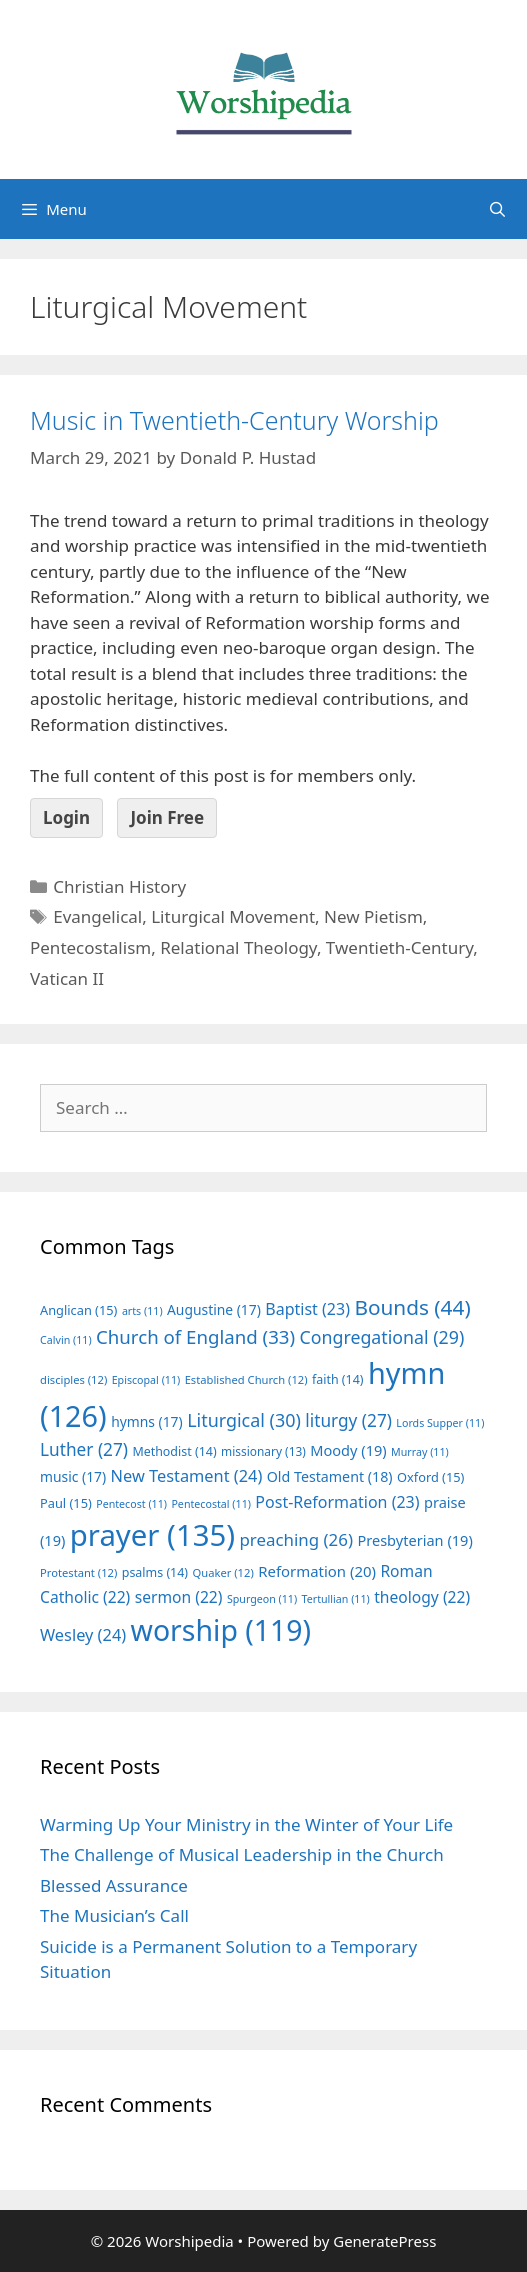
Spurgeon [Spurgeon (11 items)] (262, 1599)
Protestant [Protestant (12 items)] (78, 1572)
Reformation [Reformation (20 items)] (317, 1571)
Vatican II (67, 978)
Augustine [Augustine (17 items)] (214, 1309)
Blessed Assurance (114, 1885)
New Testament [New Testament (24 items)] (187, 1476)
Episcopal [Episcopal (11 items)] (146, 1380)
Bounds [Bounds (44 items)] (412, 1307)
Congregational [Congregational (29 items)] (382, 1337)
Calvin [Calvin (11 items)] (66, 1340)
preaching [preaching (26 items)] (296, 1539)
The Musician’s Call (114, 1915)
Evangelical (97, 916)
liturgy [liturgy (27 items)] (348, 1420)
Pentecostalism (90, 947)
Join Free (167, 817)
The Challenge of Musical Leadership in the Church (242, 1854)
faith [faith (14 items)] (338, 1379)
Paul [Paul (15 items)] (66, 1503)
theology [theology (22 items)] (422, 1597)
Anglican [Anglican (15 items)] (78, 1310)
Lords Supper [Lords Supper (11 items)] (440, 1423)
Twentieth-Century (399, 947)
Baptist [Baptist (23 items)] (307, 1309)
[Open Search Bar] (497, 209)
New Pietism (373, 916)
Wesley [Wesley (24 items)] (83, 1635)
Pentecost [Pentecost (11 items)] (131, 1504)
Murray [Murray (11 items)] (420, 1452)
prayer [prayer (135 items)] (152, 1535)
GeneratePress (384, 2241)
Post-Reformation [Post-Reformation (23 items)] (337, 1502)
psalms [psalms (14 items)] (155, 1572)
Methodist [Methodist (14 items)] (174, 1451)
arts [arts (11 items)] (142, 1311)
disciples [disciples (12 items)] (73, 1379)
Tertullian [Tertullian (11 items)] (336, 1599)
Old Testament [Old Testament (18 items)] (330, 1476)
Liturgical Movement (233, 916)
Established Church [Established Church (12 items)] (246, 1379)
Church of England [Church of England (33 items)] (195, 1336)
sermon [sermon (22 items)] (179, 1597)
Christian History (119, 886)
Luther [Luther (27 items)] (84, 1449)
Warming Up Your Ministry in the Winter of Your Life (246, 1824)
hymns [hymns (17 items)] (147, 1421)
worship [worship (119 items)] (221, 1630)
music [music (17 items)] (73, 1476)
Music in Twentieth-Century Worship (234, 420)
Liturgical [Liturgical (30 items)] (244, 1420)
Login (66, 817)
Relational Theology (238, 947)
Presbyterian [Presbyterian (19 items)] (414, 1540)
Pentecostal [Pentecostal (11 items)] (211, 1504)
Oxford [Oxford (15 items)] (430, 1477)
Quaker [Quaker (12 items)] (223, 1572)
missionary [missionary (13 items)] (263, 1451)
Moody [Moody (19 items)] (348, 1450)
